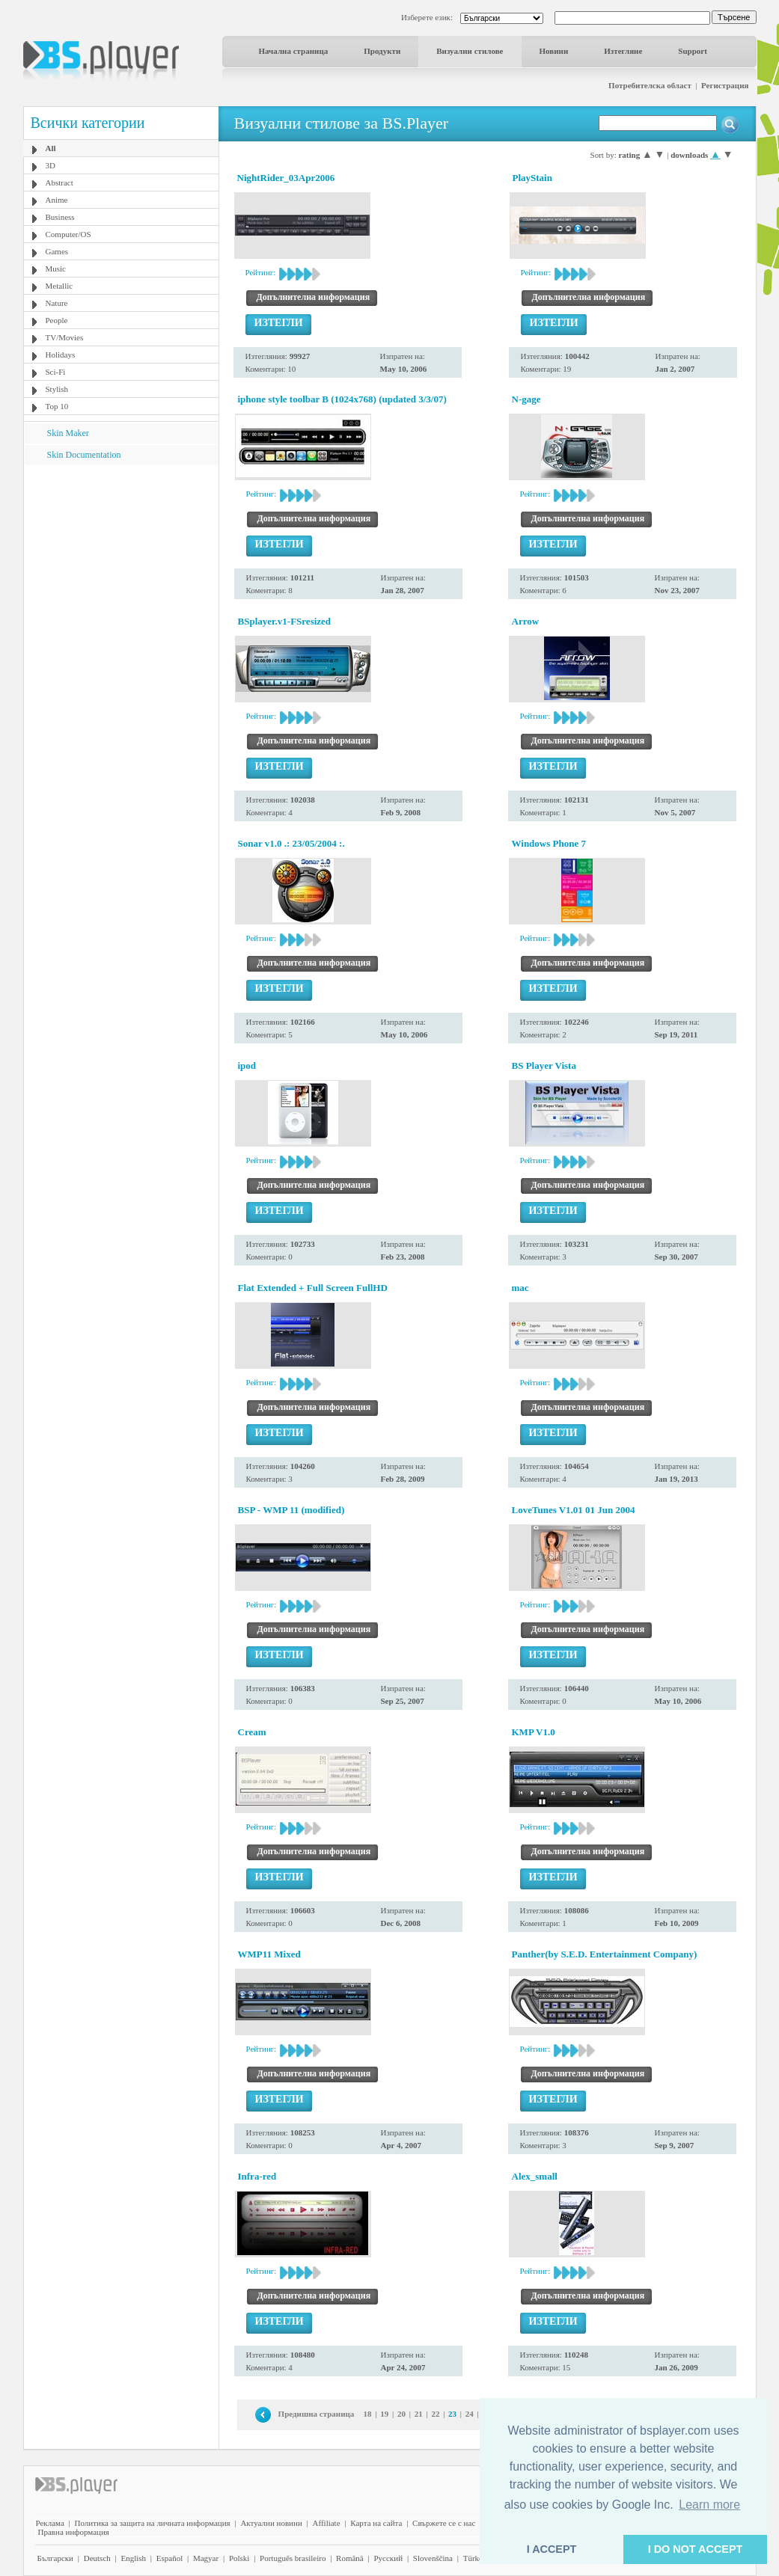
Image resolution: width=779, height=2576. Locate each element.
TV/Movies (65, 337)
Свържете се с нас (443, 2522)
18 (368, 2413)
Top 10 (57, 406)
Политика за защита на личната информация (152, 2522)
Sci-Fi (56, 371)
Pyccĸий (388, 2558)
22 (435, 2413)
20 (401, 2413)
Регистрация (724, 85)
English (133, 2558)
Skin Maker (68, 433)
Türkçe (474, 2558)
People (57, 320)
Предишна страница (316, 2413)
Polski (239, 2558)
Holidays (61, 354)
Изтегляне (623, 50)
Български (55, 2558)
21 (419, 2413)
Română (350, 2558)
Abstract (59, 182)
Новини (554, 50)
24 (469, 2413)
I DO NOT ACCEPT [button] (695, 2549)
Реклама (50, 2522)
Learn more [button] (709, 2504)
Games (57, 251)
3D (50, 165)
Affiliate (326, 2522)
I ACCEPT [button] (552, 2549)
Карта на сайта (376, 2522)
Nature (57, 302)
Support (692, 50)
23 (452, 2413)
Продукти (382, 50)
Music (56, 268)
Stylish (57, 388)
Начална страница (294, 50)
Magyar (206, 2558)
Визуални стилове (469, 50)
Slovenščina (433, 2558)
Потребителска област (649, 85)
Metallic (59, 285)
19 (384, 2413)
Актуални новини (271, 2522)
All (51, 148)
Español (169, 2558)
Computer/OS (68, 234)
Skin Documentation (84, 455)
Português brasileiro (293, 2558)
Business (60, 216)
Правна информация (73, 2531)
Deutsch (97, 2558)
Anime (57, 199)
